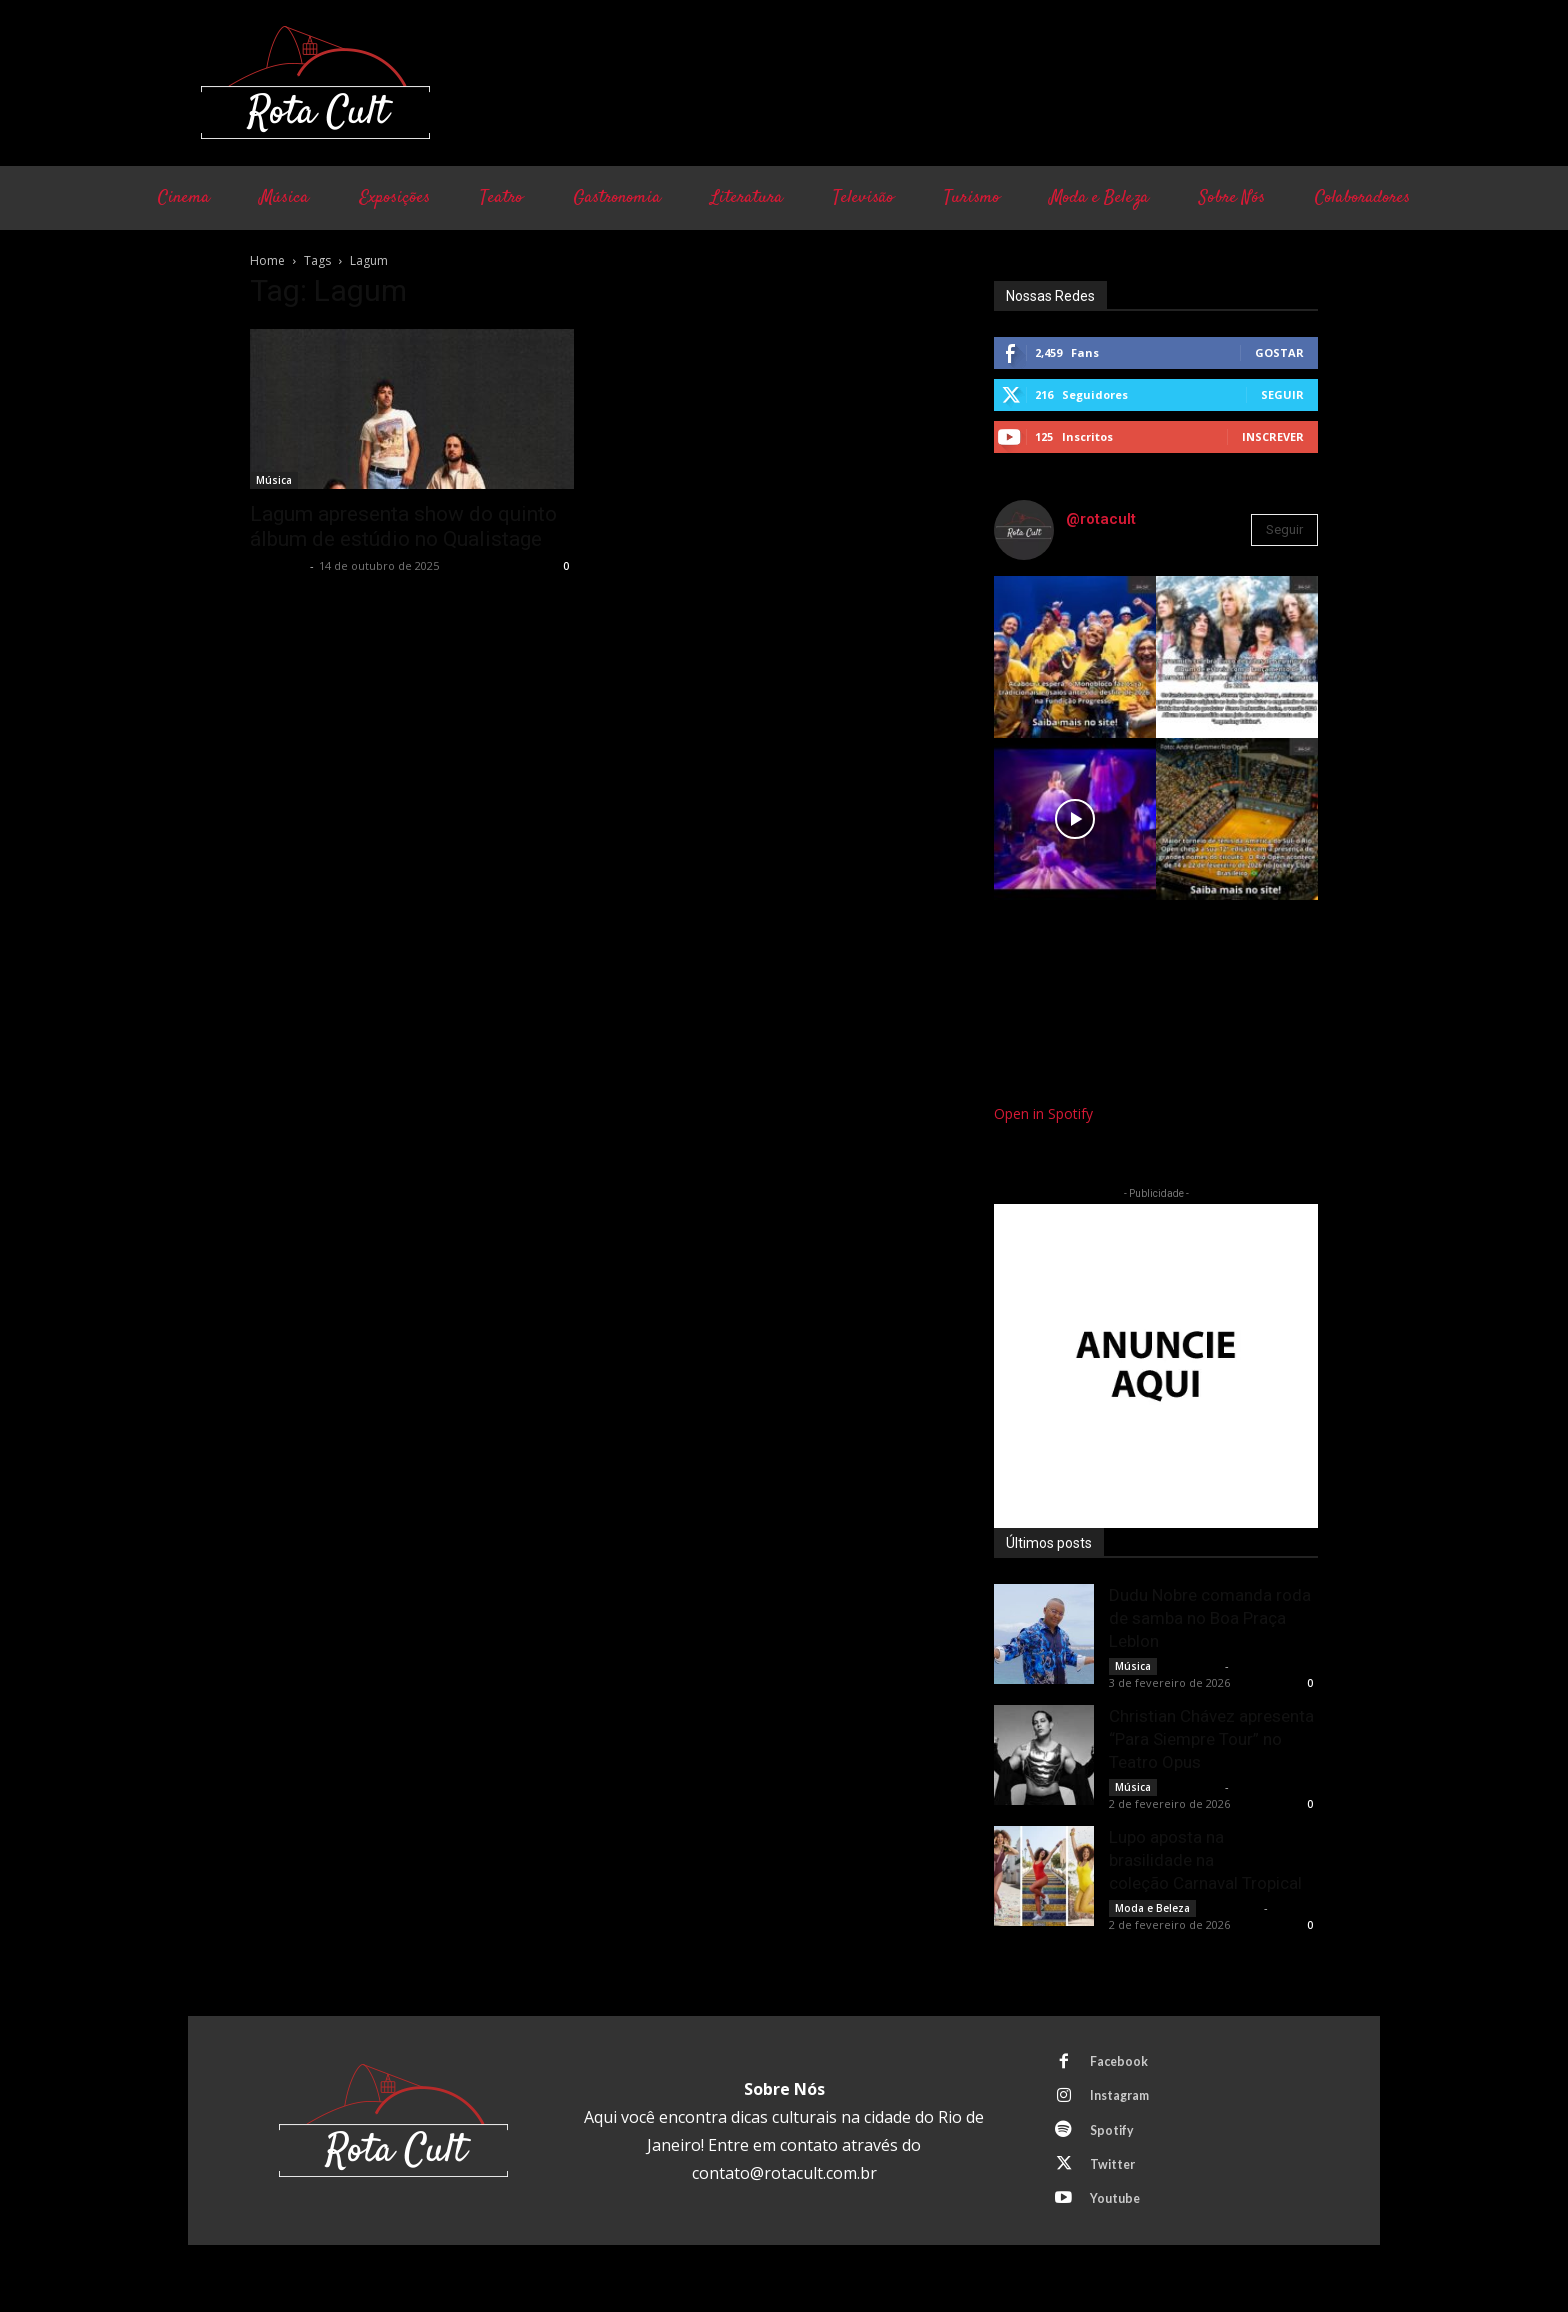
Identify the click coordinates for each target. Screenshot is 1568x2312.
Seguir (1282, 394)
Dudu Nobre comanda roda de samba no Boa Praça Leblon (1210, 1618)
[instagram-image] (1075, 657)
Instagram (1125, 2100)
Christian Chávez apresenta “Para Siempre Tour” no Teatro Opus (1211, 1739)
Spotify (1116, 2137)
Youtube (1119, 2211)
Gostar (1279, 352)
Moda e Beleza (1152, 1908)
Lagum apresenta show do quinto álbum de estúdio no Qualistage (403, 526)
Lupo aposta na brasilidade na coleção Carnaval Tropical (1205, 1860)
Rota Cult (277, 565)
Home (267, 260)
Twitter (1117, 2174)
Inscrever (1273, 436)
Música (274, 480)
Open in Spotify (1043, 1113)
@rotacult (1101, 519)
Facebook (1123, 2063)
